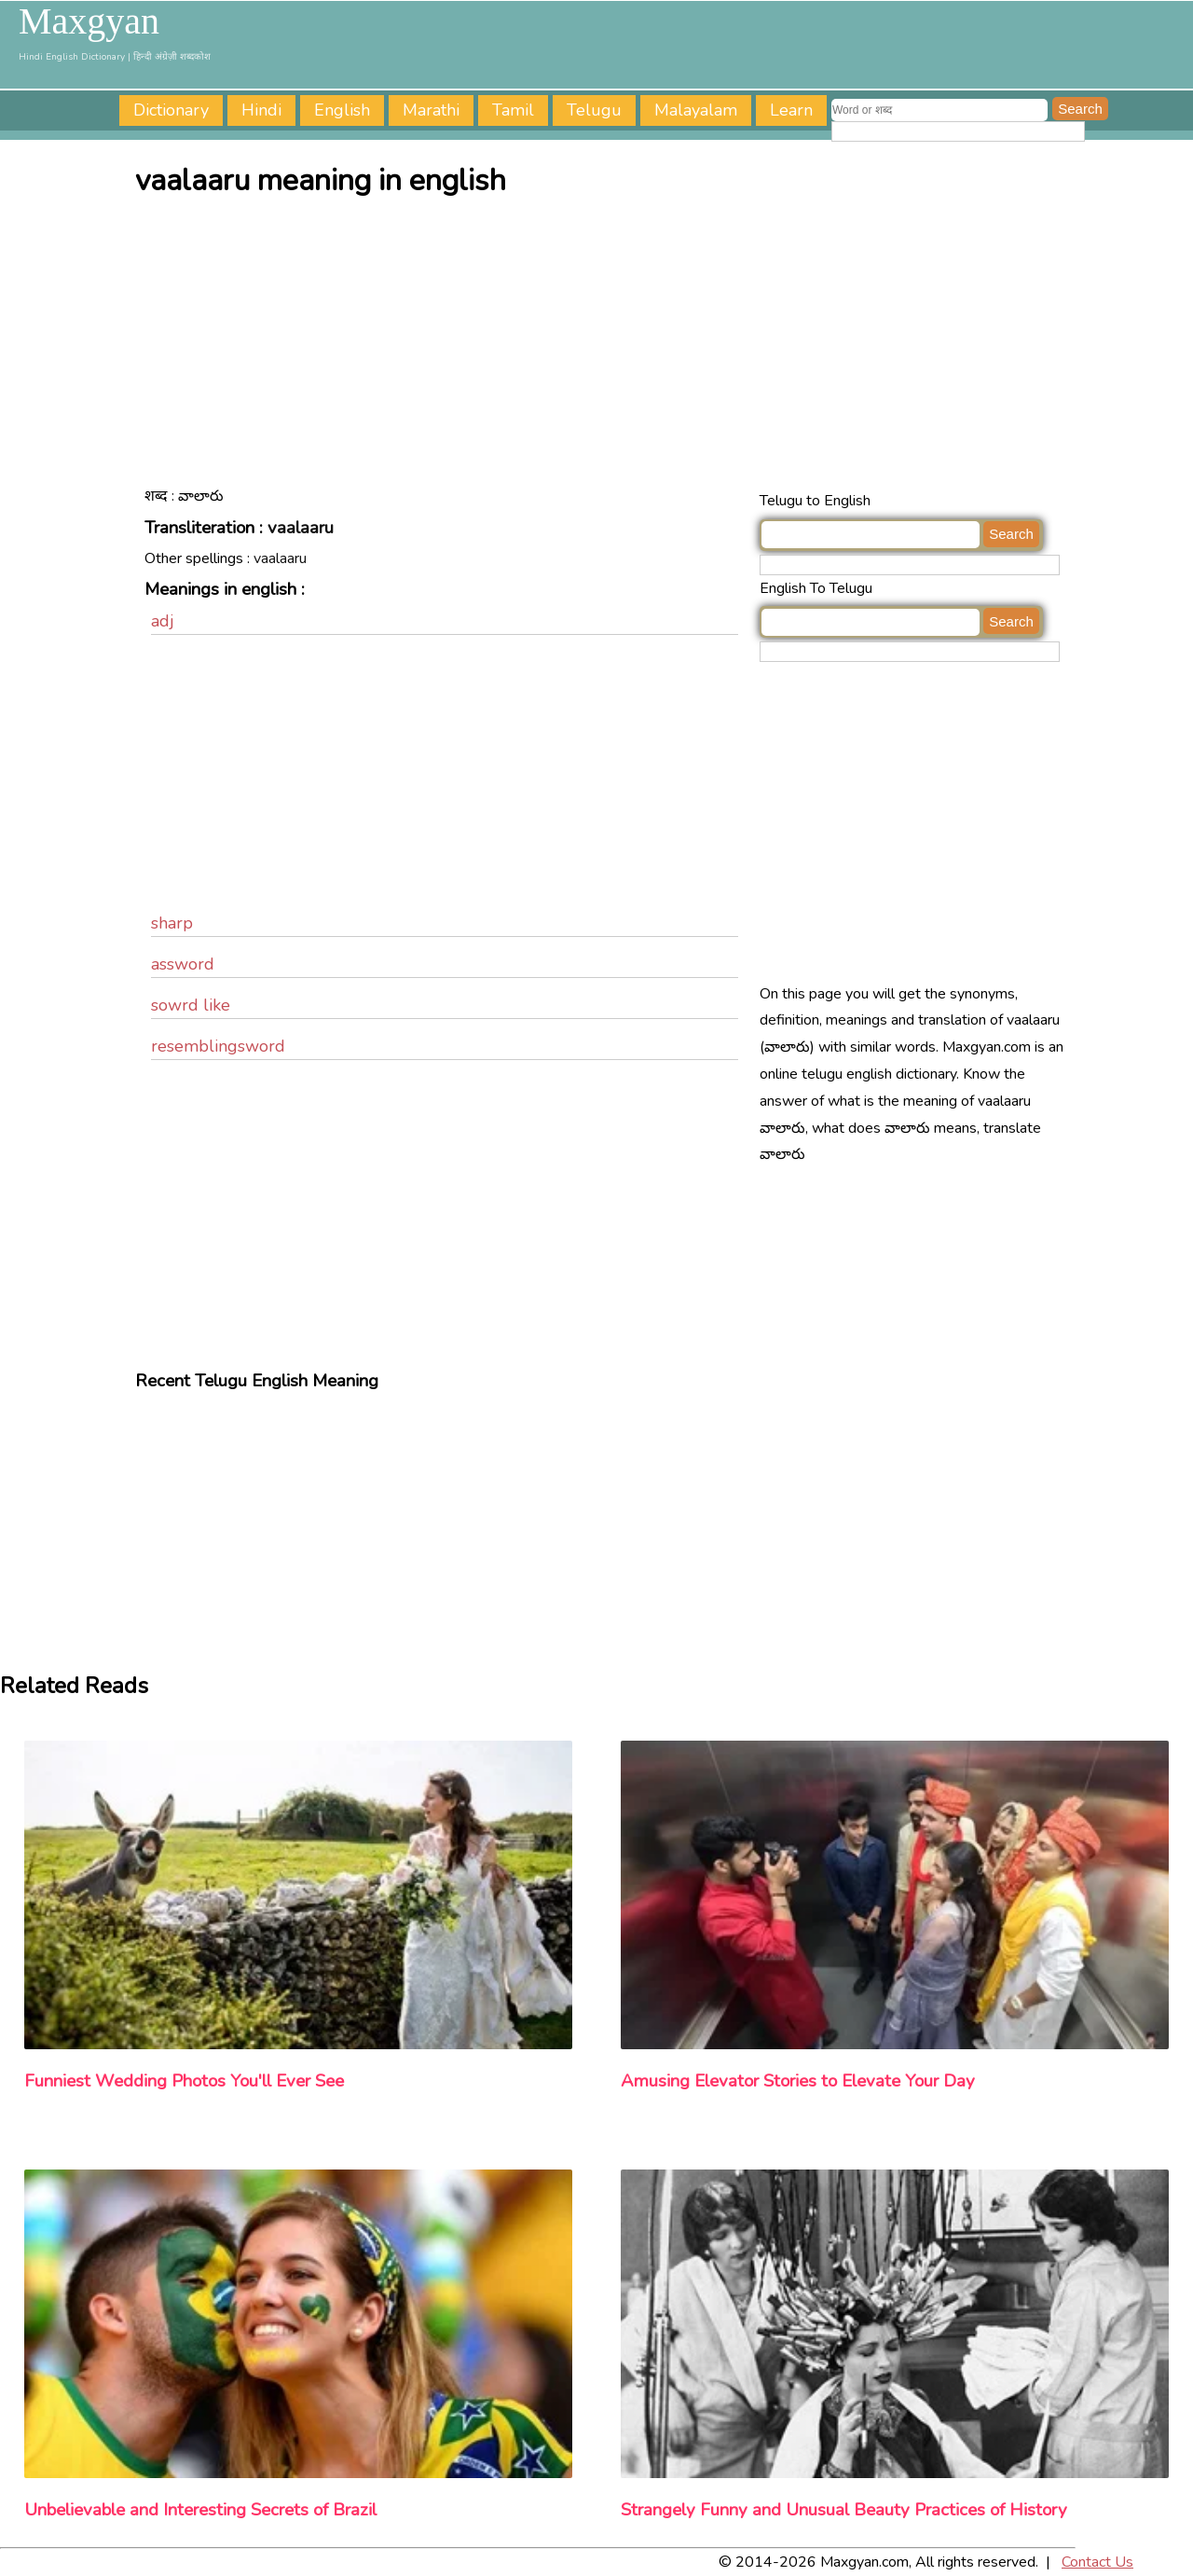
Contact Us (1097, 2562)
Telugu (594, 110)
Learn (791, 110)
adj (162, 621)
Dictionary (171, 110)
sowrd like (190, 1005)
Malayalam (695, 110)
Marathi (431, 110)
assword (182, 964)
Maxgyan (89, 21)
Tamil (513, 110)
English (342, 110)
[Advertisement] (601, 347)
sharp (172, 923)
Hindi (261, 110)
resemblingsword (218, 1046)
